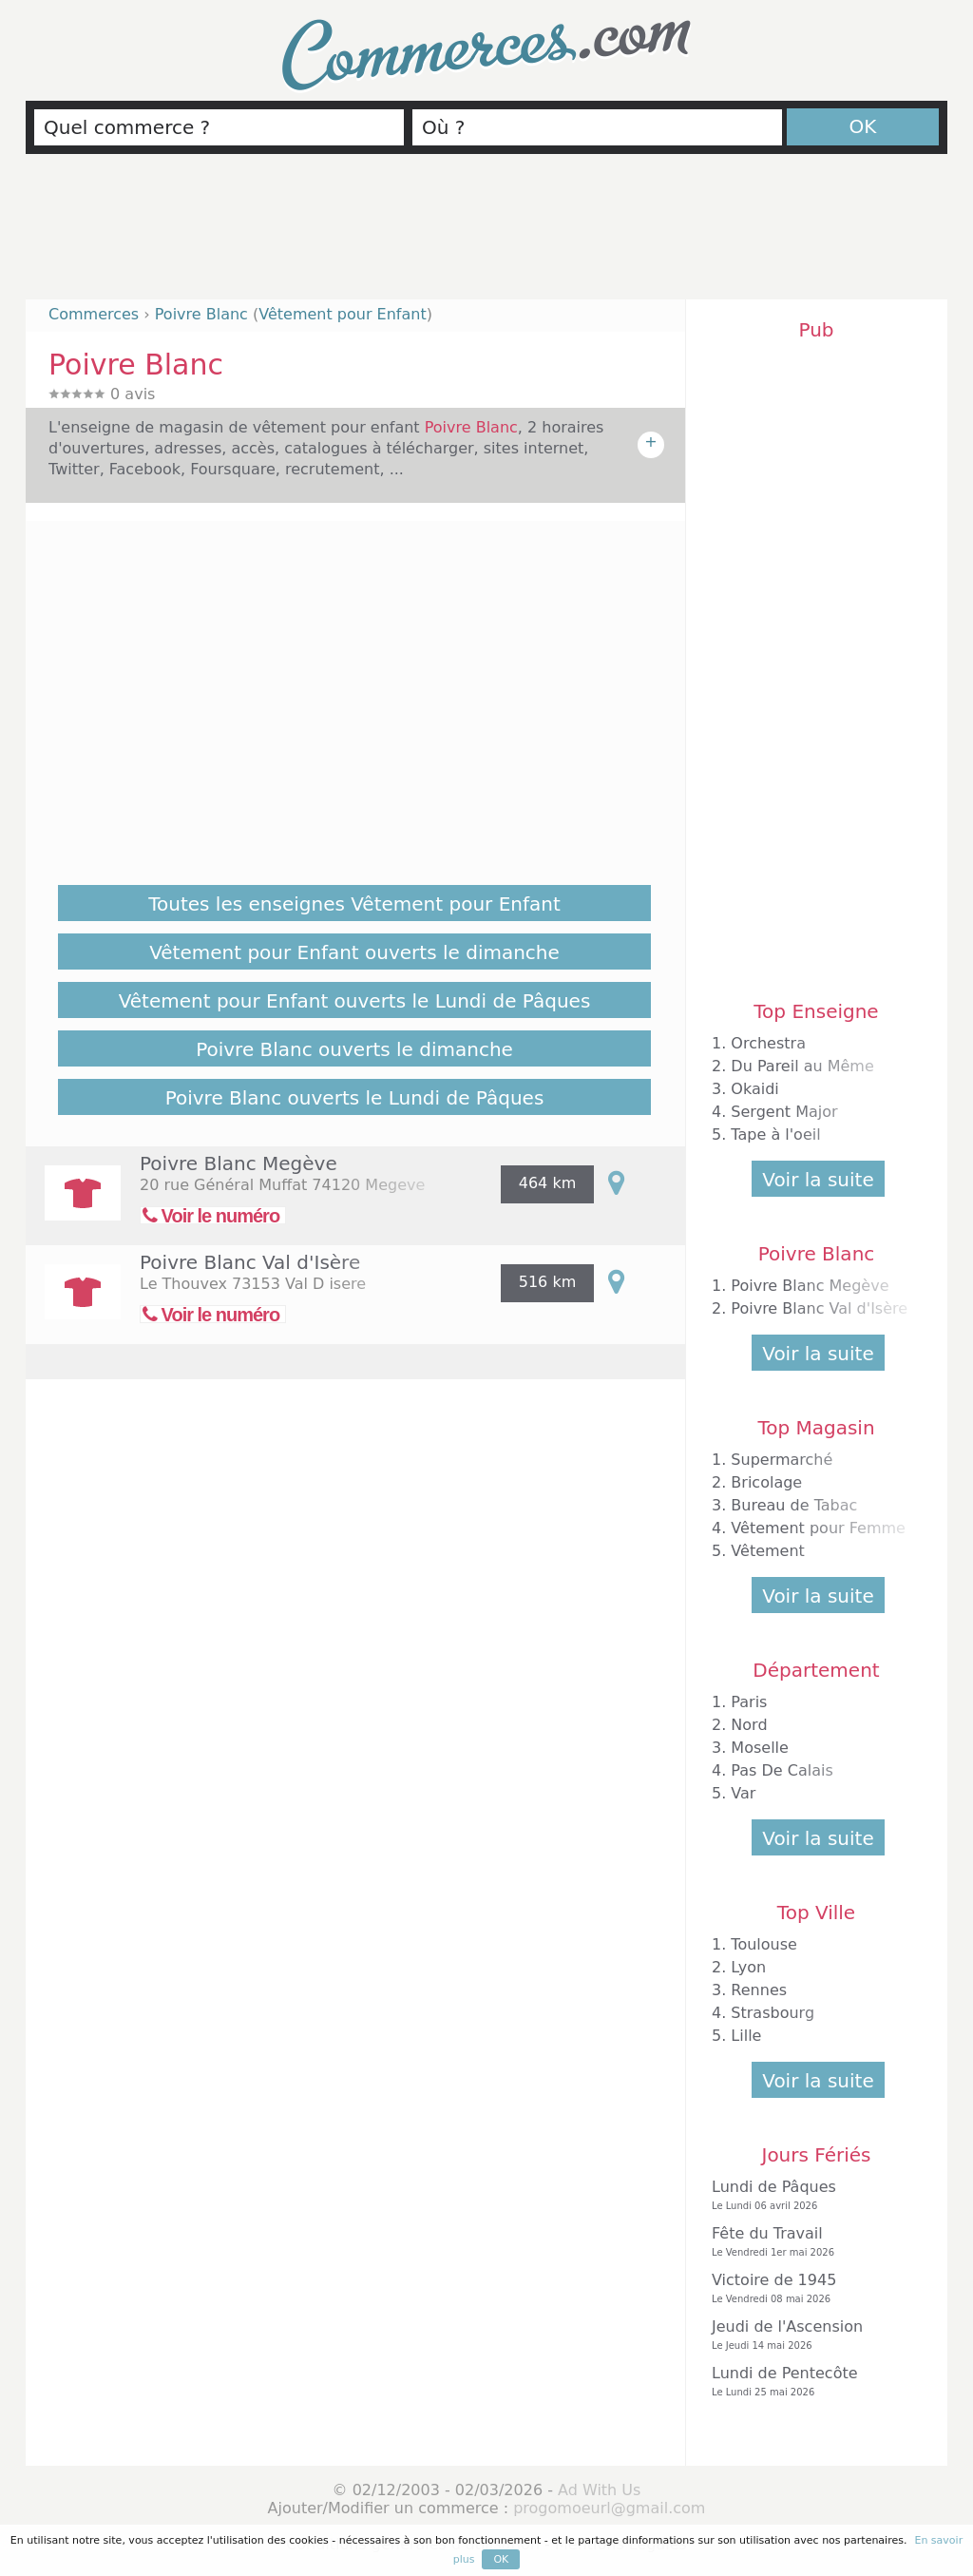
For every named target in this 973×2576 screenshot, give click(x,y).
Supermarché (781, 1460)
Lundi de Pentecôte (811, 2381)
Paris (749, 1702)
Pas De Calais (781, 1770)
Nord (749, 1725)
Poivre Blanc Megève (238, 1163)
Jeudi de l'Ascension (811, 2335)
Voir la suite (817, 1179)
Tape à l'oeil (775, 1134)
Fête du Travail (811, 2241)
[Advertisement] (486, 235)
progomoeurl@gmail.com (609, 2508)
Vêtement (768, 1551)
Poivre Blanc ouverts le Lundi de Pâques (354, 1097)
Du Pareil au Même (802, 1066)
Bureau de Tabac (794, 1505)
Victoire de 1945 (811, 2288)
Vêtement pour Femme (818, 1528)
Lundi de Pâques (811, 2195)
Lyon (748, 1967)
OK (863, 126)
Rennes (759, 1990)
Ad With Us (599, 2490)
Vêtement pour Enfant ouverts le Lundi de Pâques (355, 1001)
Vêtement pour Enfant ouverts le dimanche (354, 952)
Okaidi (754, 1089)
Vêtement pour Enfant (342, 314)
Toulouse (764, 1944)
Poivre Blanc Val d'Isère (250, 1262)
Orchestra (768, 1043)
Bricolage (766, 1482)
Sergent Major (784, 1112)
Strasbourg (772, 2013)
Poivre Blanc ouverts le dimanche (354, 1049)
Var (743, 1793)
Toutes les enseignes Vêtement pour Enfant (354, 904)
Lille (746, 2036)
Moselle (760, 1748)
